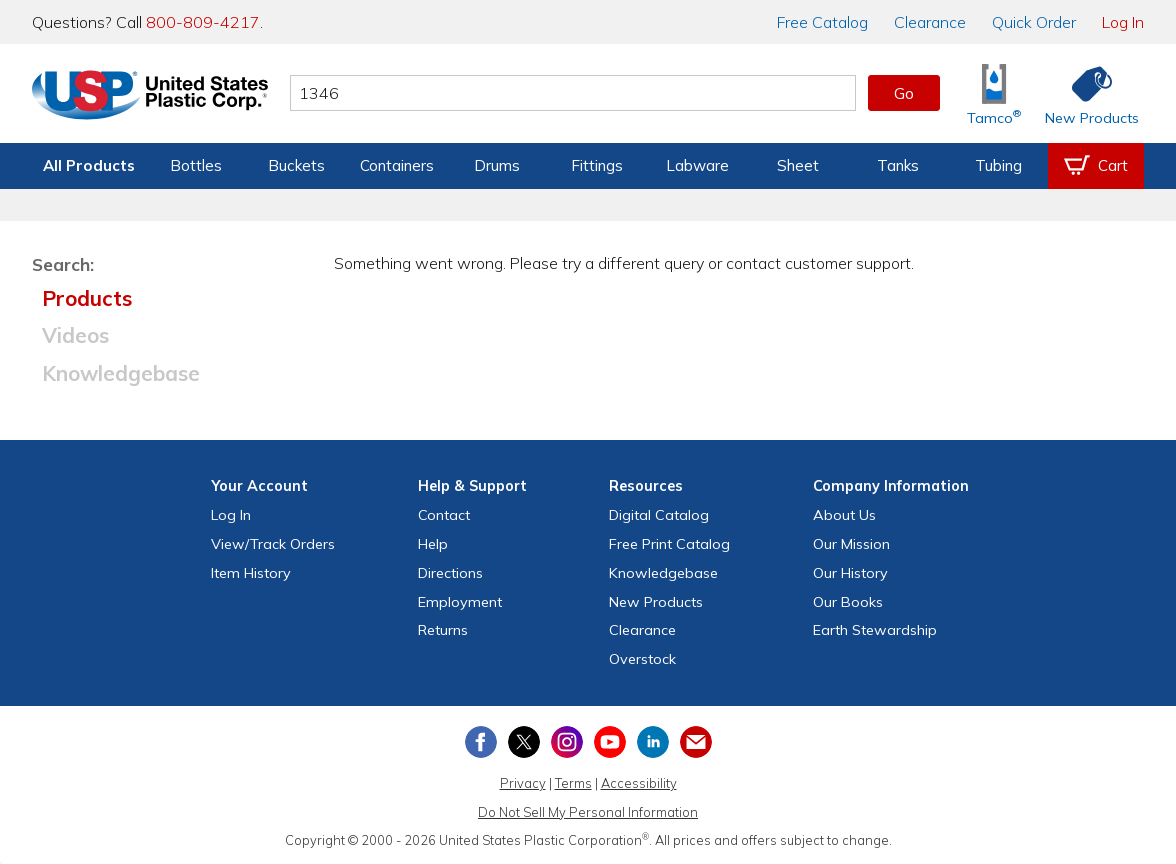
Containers (397, 165)
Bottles (196, 165)
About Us (844, 515)
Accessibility (639, 783)
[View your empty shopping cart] (1096, 166)
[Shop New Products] (1085, 93)
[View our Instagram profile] (567, 742)
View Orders (273, 544)
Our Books (848, 602)
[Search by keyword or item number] (573, 93)
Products (87, 298)
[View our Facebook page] (481, 742)
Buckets (296, 165)
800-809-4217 (203, 22)
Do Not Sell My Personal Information (588, 812)
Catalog (822, 22)
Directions (450, 573)
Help (433, 544)
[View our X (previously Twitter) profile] (524, 742)
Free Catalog (669, 544)
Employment (460, 602)
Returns (443, 630)
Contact (444, 515)
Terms (573, 783)
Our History (850, 573)
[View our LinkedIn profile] (653, 742)
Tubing (998, 165)
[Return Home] (150, 97)
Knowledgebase (121, 373)
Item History (251, 573)
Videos (75, 335)
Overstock (642, 659)
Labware (697, 165)
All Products (89, 165)
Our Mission (851, 544)
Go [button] (904, 93)
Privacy (523, 783)
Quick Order (1034, 22)
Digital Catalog (659, 515)
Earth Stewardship (875, 630)
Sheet (798, 165)
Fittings (597, 165)
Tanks (898, 165)
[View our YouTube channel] (610, 742)
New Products (656, 602)
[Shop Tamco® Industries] (994, 93)
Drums (497, 165)
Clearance (930, 22)
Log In (1123, 22)
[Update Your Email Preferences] (696, 742)
